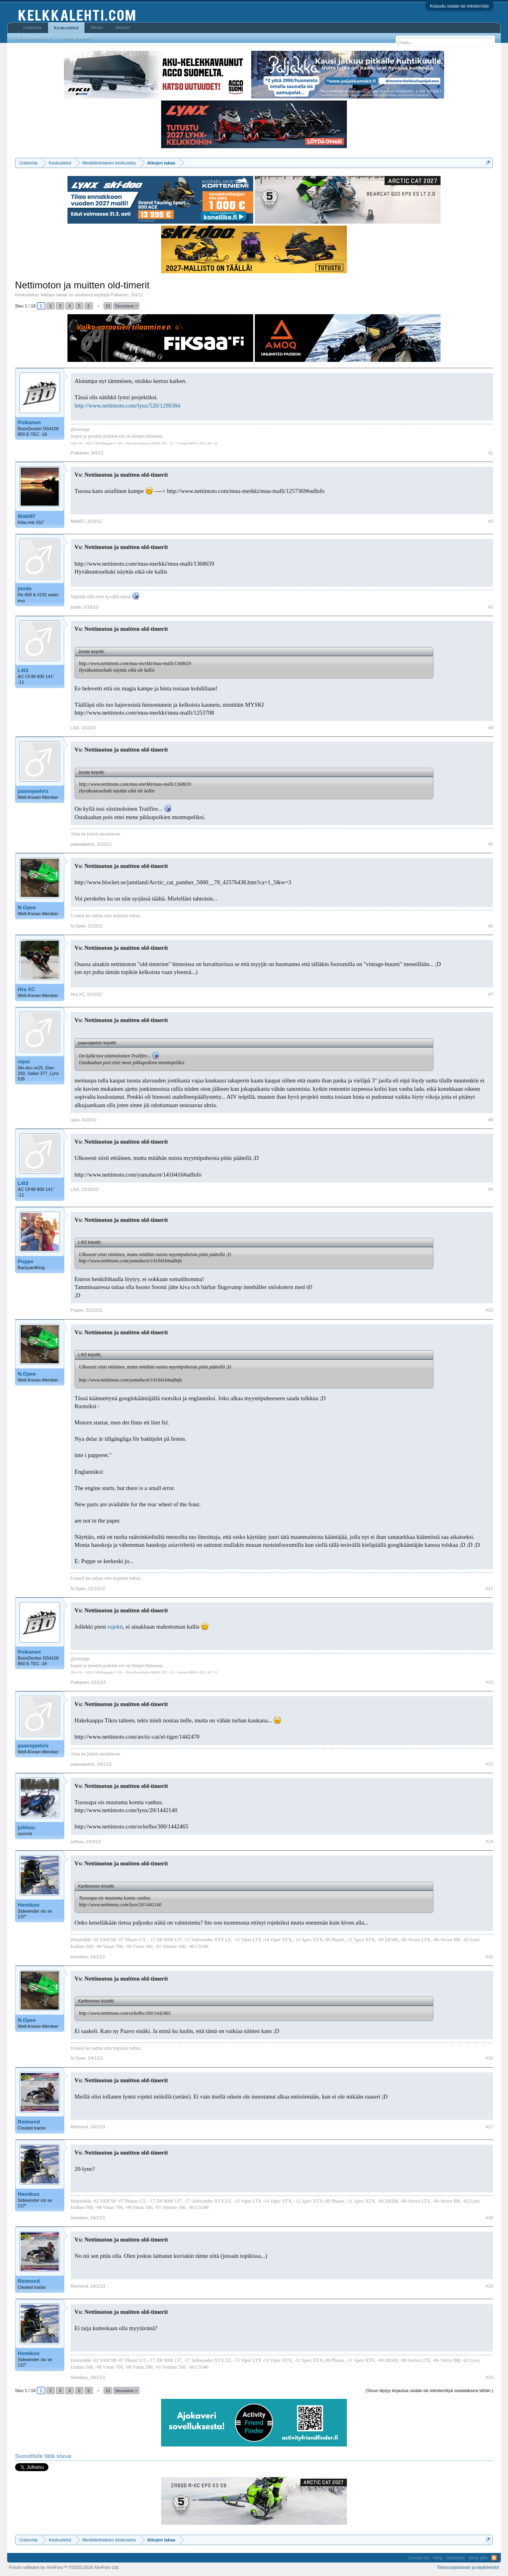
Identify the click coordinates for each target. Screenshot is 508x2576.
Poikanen (119, 294)
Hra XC (26, 989)
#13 (489, 1764)
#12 (489, 1682)
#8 (490, 1119)
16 (107, 305)
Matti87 (27, 516)
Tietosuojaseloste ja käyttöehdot (468, 2567)
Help (438, 2557)
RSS (494, 2558)
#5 (490, 844)
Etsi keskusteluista (32, 37)
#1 (490, 452)
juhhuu (26, 1827)
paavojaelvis (33, 791)
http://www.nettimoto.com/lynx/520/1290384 (127, 405)
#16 (489, 2058)
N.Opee (27, 907)
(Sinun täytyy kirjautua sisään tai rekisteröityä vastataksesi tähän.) (429, 2390)
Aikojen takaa (54, 294)
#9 (490, 1189)
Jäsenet (122, 27)
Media (97, 27)
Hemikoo (29, 1905)
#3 (490, 607)
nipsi (24, 1062)
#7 (490, 994)
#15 (489, 1956)
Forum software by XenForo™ (64, 2567)
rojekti (115, 1626)
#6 (490, 926)
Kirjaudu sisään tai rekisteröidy (459, 6)
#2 (490, 521)
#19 (489, 2286)
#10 (489, 1310)
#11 (489, 1588)
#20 (489, 2377)
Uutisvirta (32, 27)
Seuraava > (126, 305)
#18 (489, 2217)
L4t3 (23, 670)
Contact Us (418, 2557)
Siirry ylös (478, 2557)
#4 (490, 727)
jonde (25, 588)
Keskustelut (66, 27)
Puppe (26, 1261)
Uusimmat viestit (74, 37)
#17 (489, 2126)
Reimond (29, 2122)
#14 (489, 1841)
